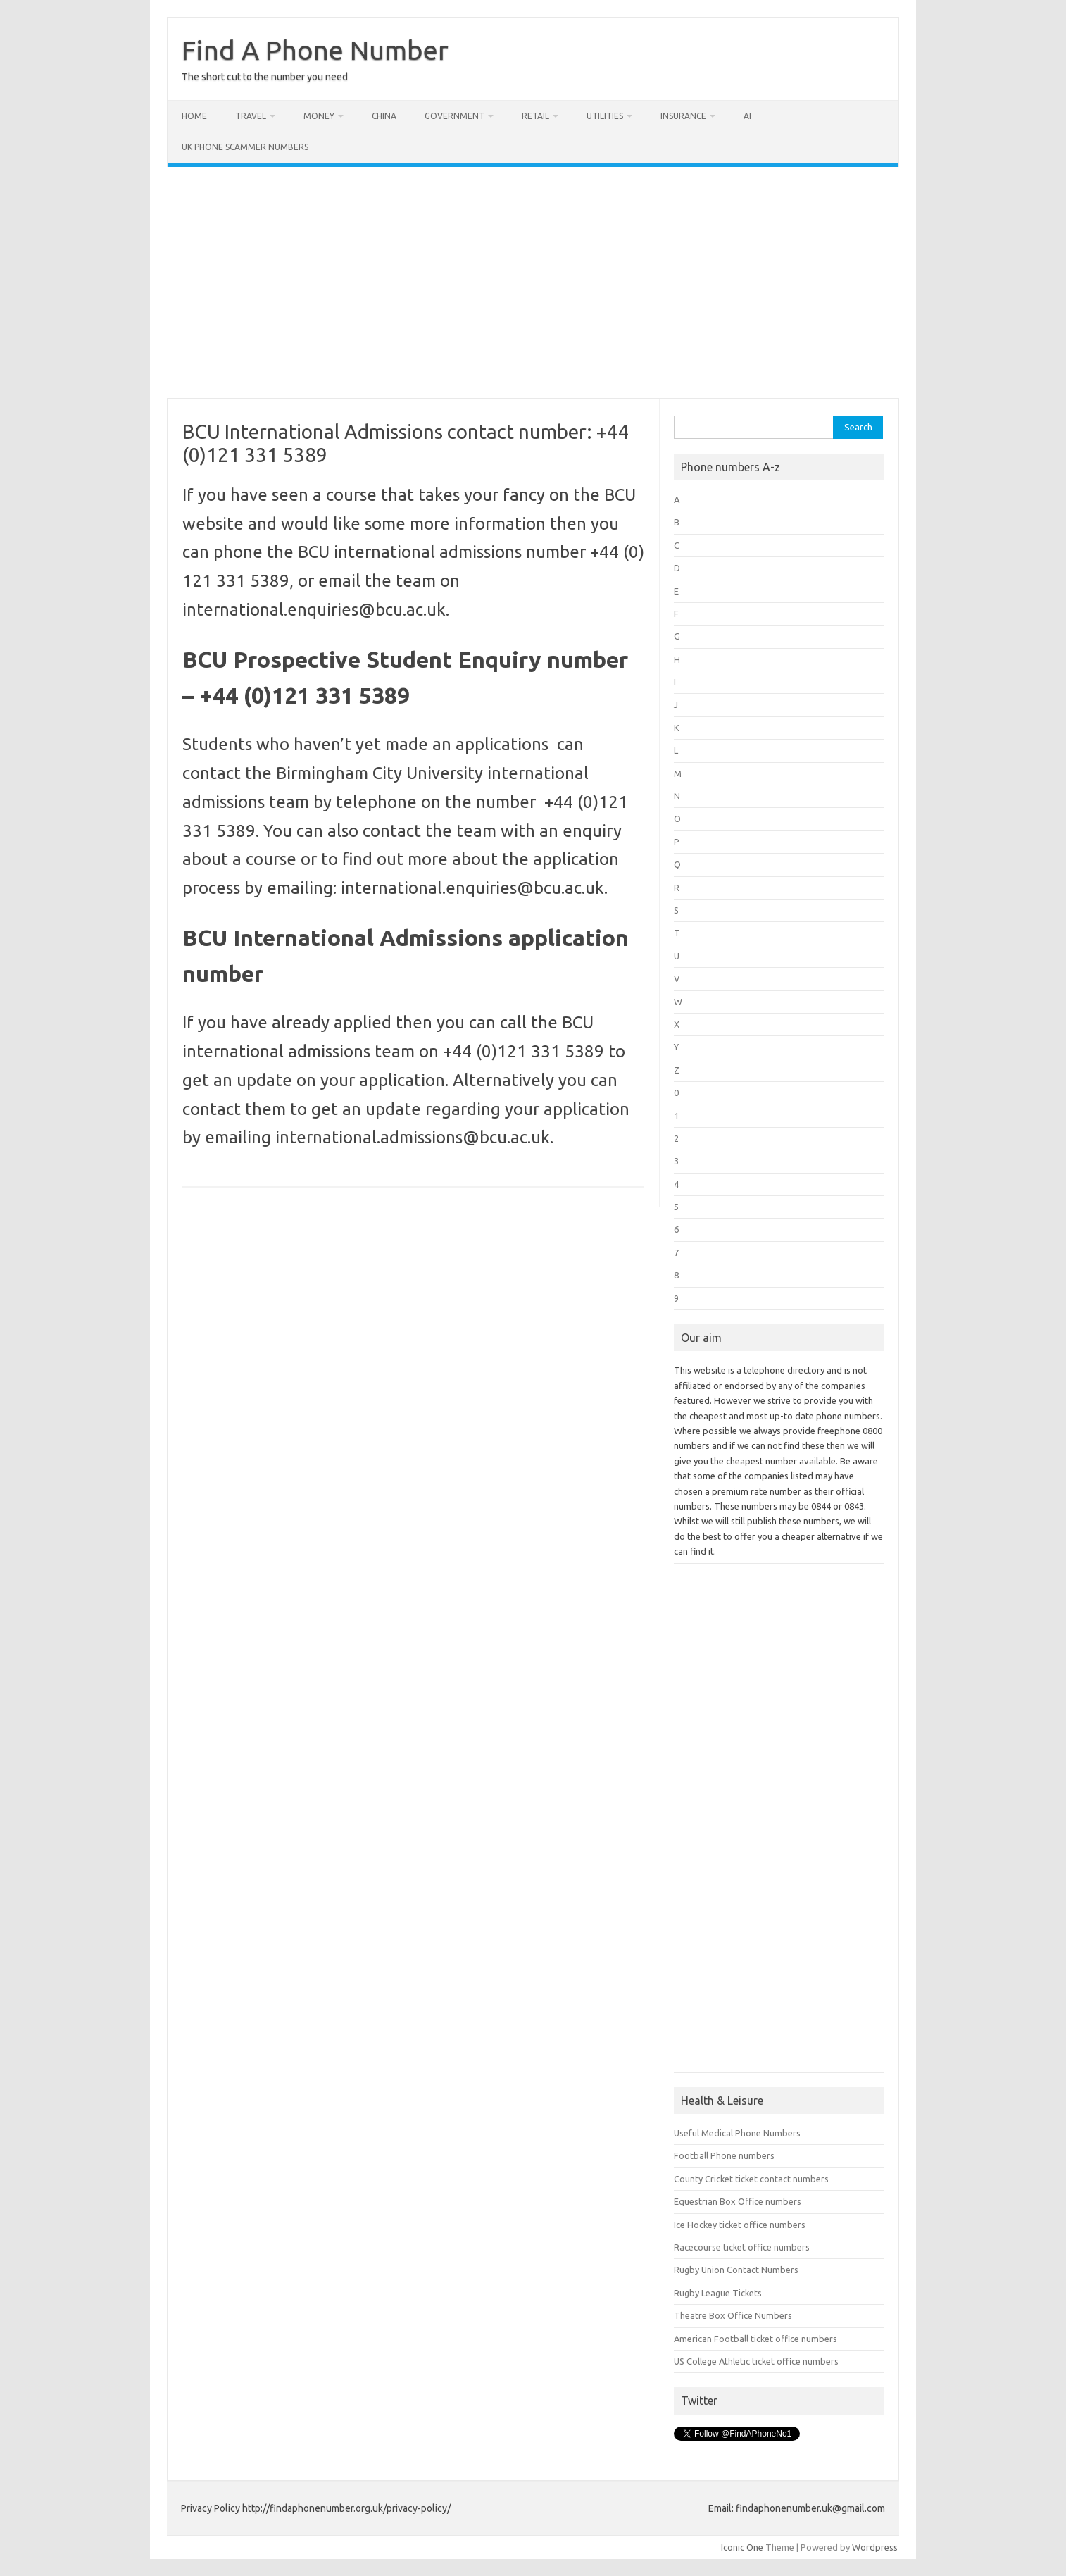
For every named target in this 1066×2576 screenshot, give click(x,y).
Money (318, 115)
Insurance (683, 115)
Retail (535, 115)
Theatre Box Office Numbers (733, 2315)
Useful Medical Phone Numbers (737, 2133)
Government (454, 115)
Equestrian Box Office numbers (737, 2201)
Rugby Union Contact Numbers (736, 2270)
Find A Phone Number (315, 50)
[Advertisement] (533, 282)
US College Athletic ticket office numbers (756, 2361)
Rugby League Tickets (718, 2293)
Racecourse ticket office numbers (742, 2247)
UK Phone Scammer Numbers (245, 146)
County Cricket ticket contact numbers (751, 2179)
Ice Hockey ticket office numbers (739, 2224)
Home (194, 115)
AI (747, 115)
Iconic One (742, 2547)
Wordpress (875, 2547)
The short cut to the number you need (265, 76)
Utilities (605, 115)
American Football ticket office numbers (755, 2339)
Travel (250, 115)
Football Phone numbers (724, 2155)
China (384, 115)
